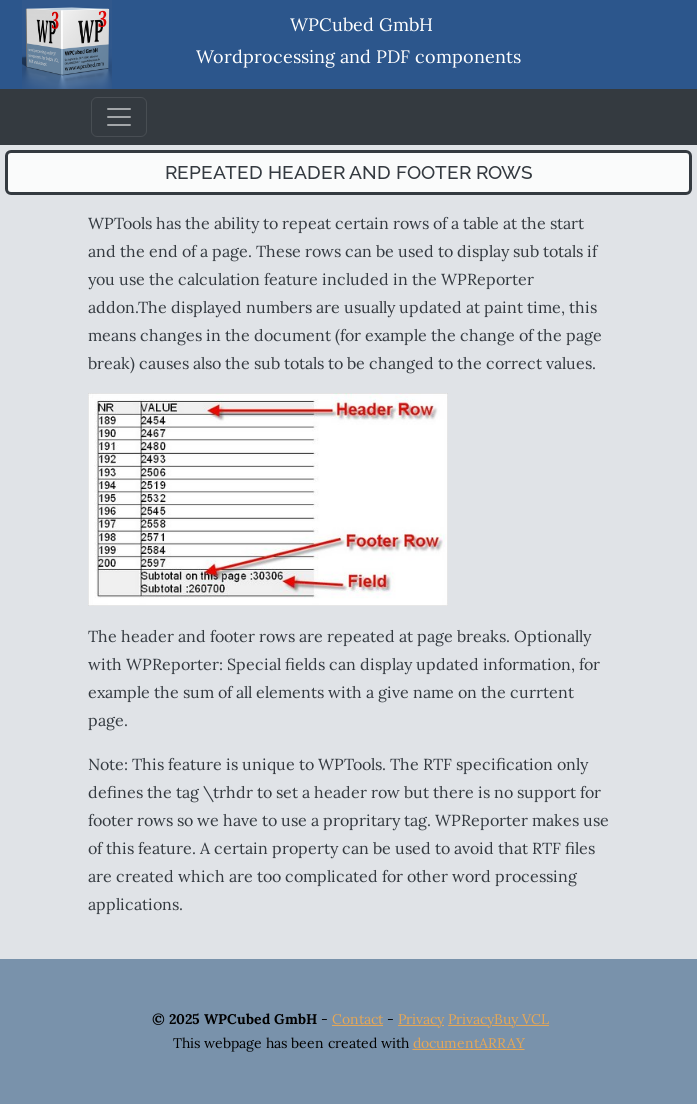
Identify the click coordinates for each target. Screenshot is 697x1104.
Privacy (421, 1019)
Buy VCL (521, 1019)
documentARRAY (469, 1043)
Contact (357, 1019)
